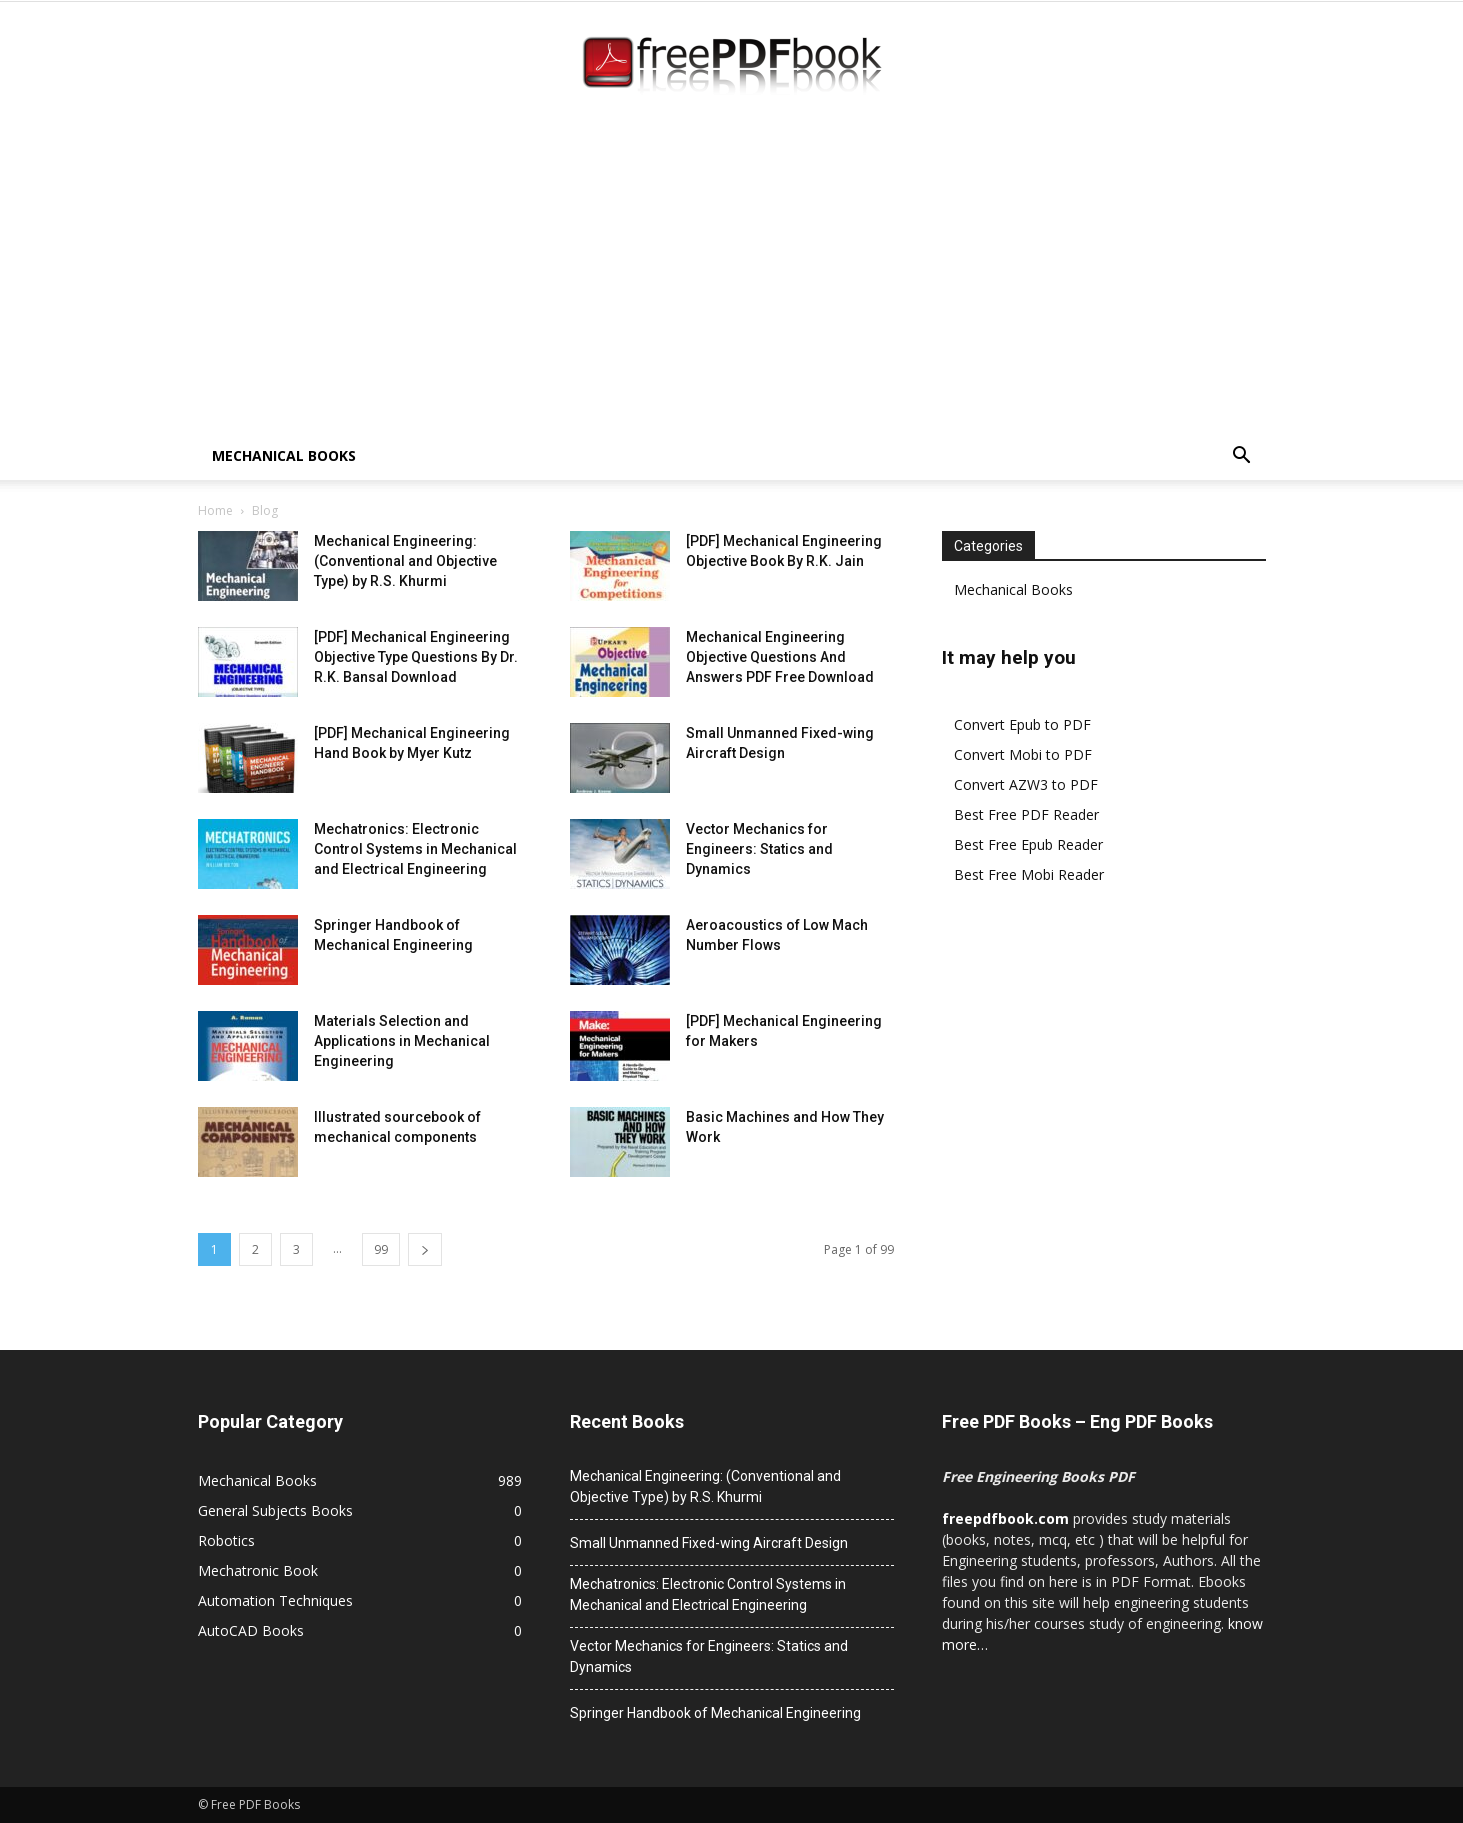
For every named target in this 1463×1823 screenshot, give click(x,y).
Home (215, 510)
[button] (1242, 457)
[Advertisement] (732, 282)
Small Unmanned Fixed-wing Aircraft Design (709, 1543)
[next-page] (425, 1249)
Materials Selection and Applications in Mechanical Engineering (402, 1041)
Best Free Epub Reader (1028, 844)
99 (381, 1249)
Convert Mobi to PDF (1023, 754)
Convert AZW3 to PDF (1026, 784)
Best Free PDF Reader (1026, 814)
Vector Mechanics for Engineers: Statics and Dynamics (759, 849)
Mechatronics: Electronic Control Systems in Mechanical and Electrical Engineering (415, 849)
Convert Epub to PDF (1022, 724)
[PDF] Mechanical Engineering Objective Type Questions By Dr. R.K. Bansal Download (416, 657)
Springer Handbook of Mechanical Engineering (715, 1713)
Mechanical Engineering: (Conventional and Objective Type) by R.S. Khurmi (405, 561)
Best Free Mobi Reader (1029, 874)
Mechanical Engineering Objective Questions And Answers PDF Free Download (780, 657)
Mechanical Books (284, 455)
